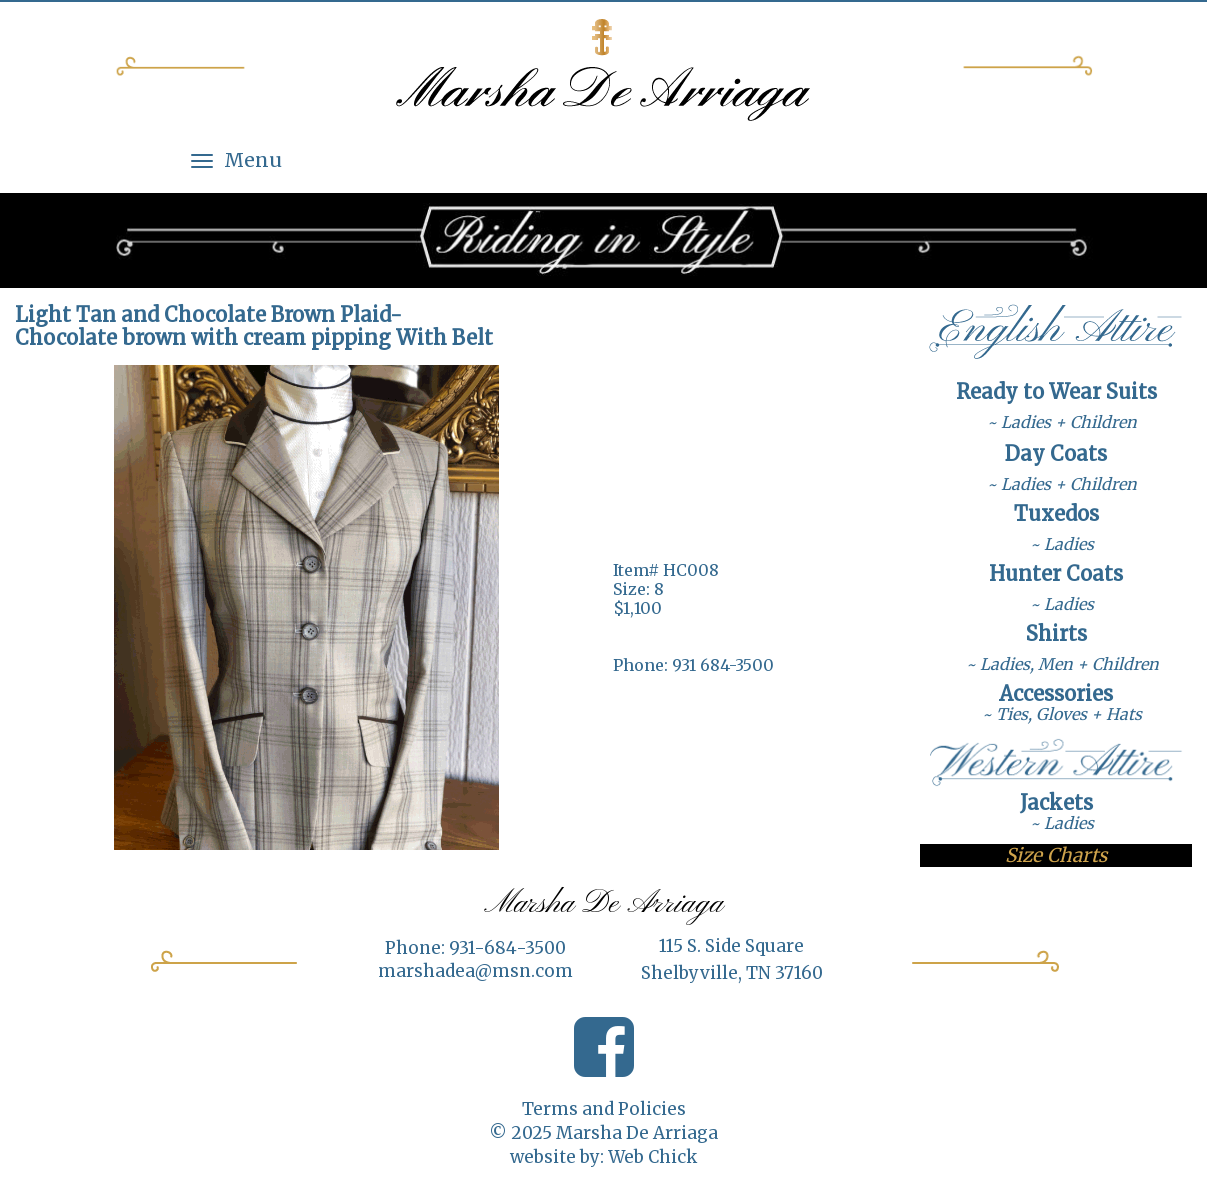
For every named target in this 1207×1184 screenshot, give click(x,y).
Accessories (1056, 693)
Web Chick (652, 1157)
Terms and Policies (604, 1109)
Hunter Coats (1056, 573)
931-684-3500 (507, 948)
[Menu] (202, 160)
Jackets (1056, 802)
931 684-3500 (723, 665)
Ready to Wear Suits (1056, 391)
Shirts (1056, 633)
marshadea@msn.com (475, 971)
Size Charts (1056, 855)
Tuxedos (1056, 513)
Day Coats (1056, 453)
